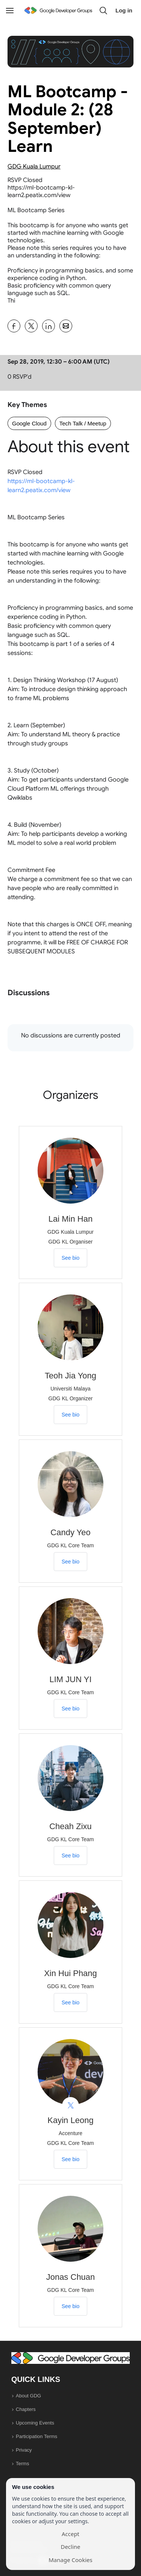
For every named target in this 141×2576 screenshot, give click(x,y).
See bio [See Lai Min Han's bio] (70, 1258)
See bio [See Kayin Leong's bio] (70, 2159)
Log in (123, 10)
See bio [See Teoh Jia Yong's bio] (70, 1415)
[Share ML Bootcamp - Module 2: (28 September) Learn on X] (31, 326)
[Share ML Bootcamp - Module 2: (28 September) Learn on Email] (66, 326)
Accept (70, 2534)
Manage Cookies (70, 2560)
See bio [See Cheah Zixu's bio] (70, 1855)
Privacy (24, 2450)
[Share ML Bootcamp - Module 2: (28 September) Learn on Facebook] (14, 326)
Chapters (26, 2409)
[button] (103, 10)
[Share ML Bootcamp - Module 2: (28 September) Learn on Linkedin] (48, 326)
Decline (70, 2546)
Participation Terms (36, 2436)
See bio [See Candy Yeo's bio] (70, 1562)
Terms (22, 2463)
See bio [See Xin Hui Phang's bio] (70, 2002)
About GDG (28, 2396)
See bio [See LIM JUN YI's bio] (70, 1709)
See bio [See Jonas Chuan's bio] (70, 2306)
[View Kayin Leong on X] (70, 2105)
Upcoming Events (35, 2423)
